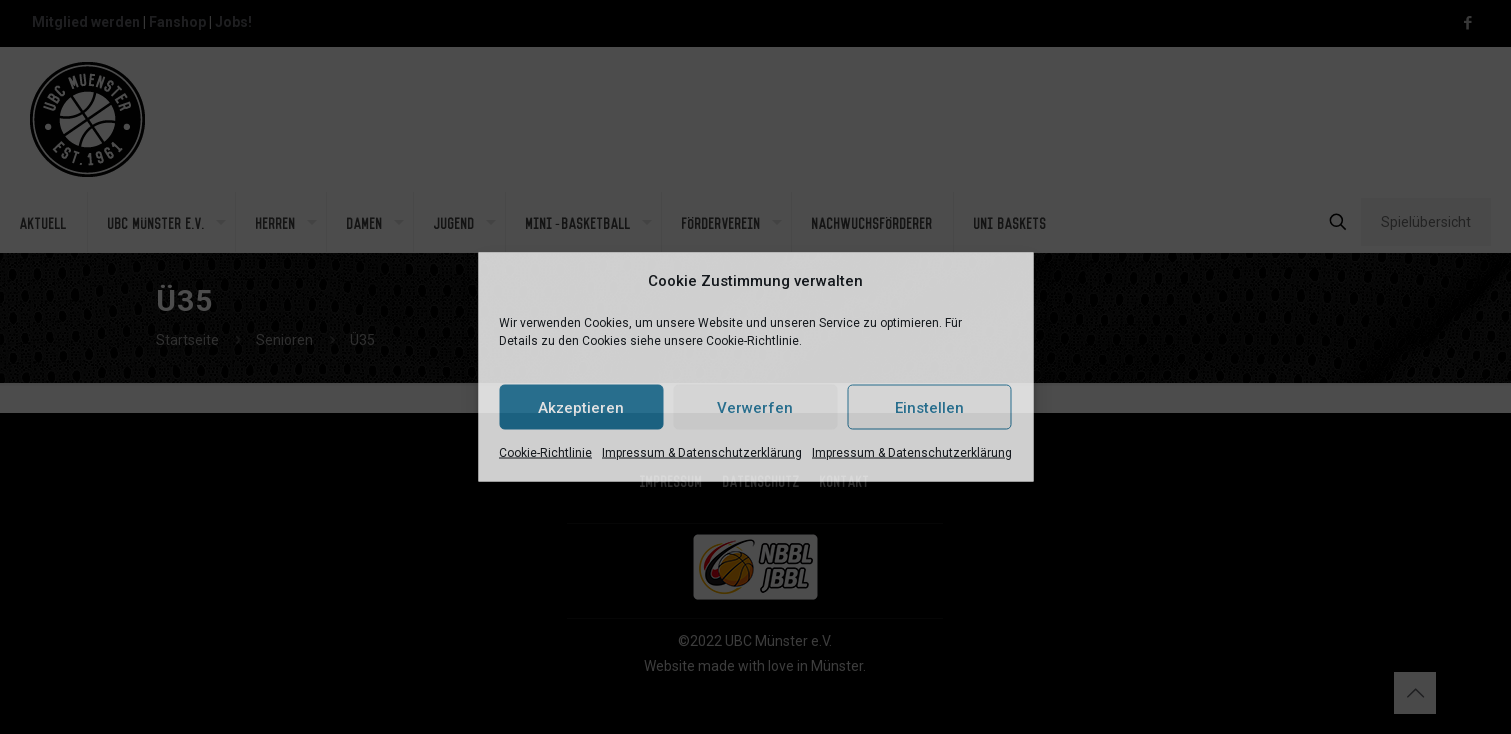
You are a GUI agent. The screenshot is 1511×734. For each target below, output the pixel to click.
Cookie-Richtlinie (545, 453)
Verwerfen (755, 407)
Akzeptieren (581, 407)
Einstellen (929, 407)
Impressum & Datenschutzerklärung (702, 453)
